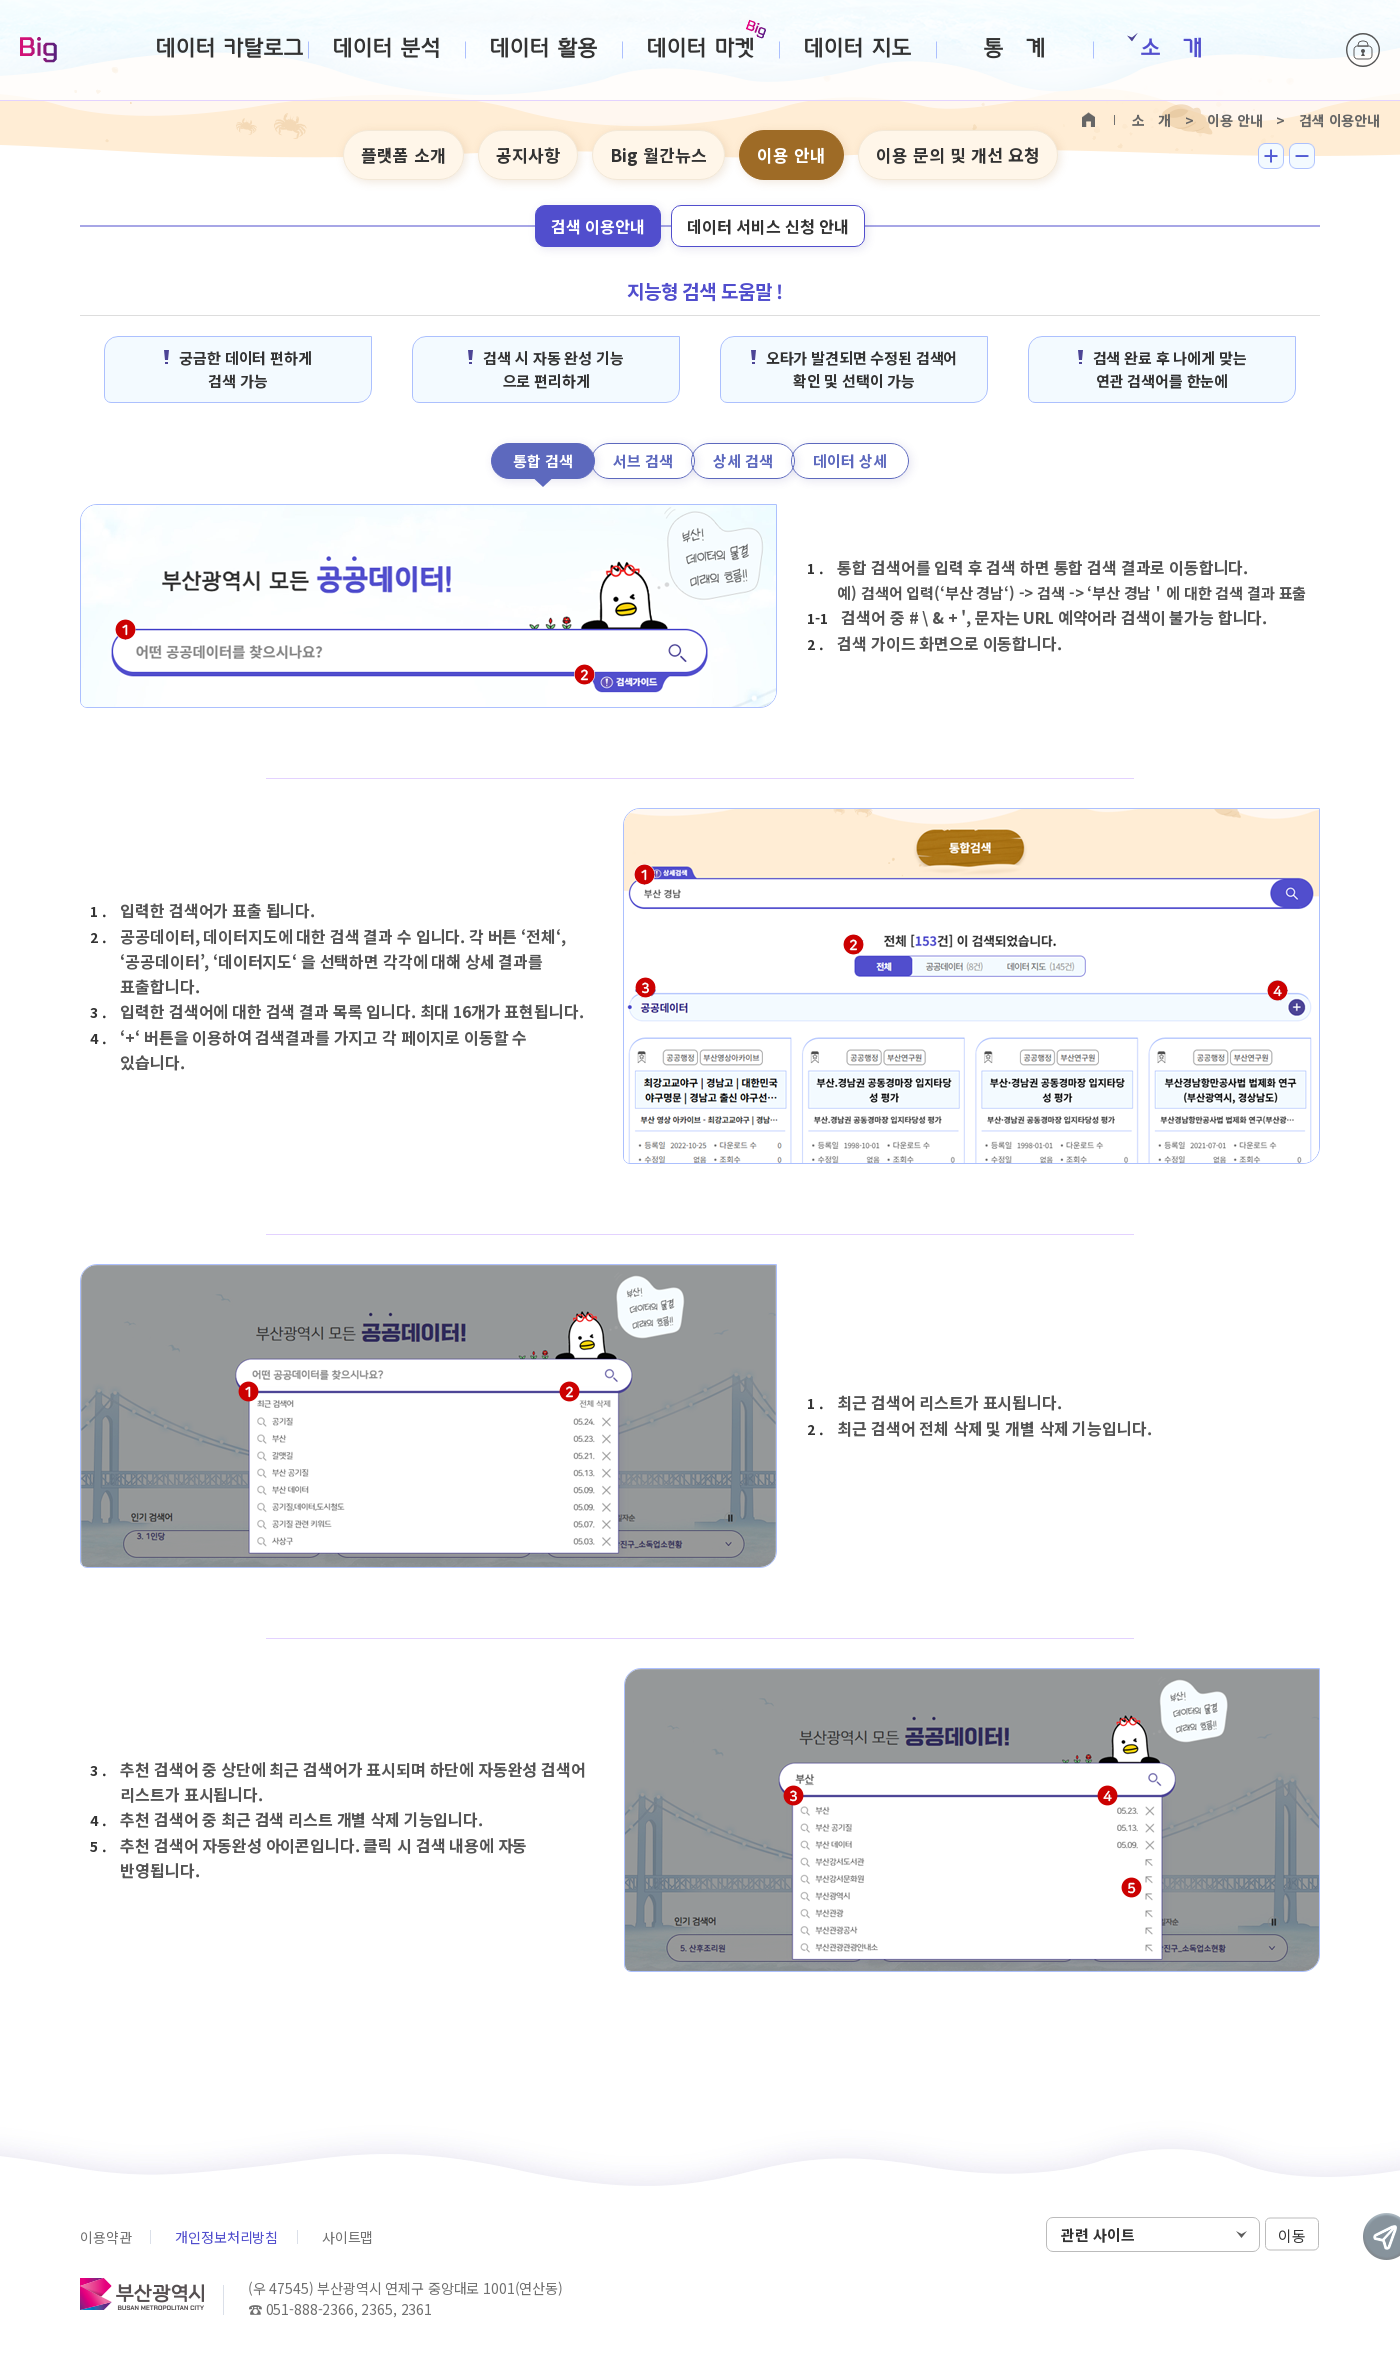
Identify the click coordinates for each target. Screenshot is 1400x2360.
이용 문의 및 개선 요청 (958, 154)
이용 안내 (791, 154)
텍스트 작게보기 (1302, 156)
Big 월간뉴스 (658, 154)
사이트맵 (347, 2237)
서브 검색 (643, 460)
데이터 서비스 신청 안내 (768, 226)
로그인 (1363, 50)
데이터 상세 (850, 460)
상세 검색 (743, 460)
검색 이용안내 (598, 226)
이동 (1292, 2235)
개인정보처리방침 (226, 2237)
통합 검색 (543, 460)
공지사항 (528, 154)
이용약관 (105, 2237)
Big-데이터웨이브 (38, 51)
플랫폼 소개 (403, 154)
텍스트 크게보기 (1271, 156)
